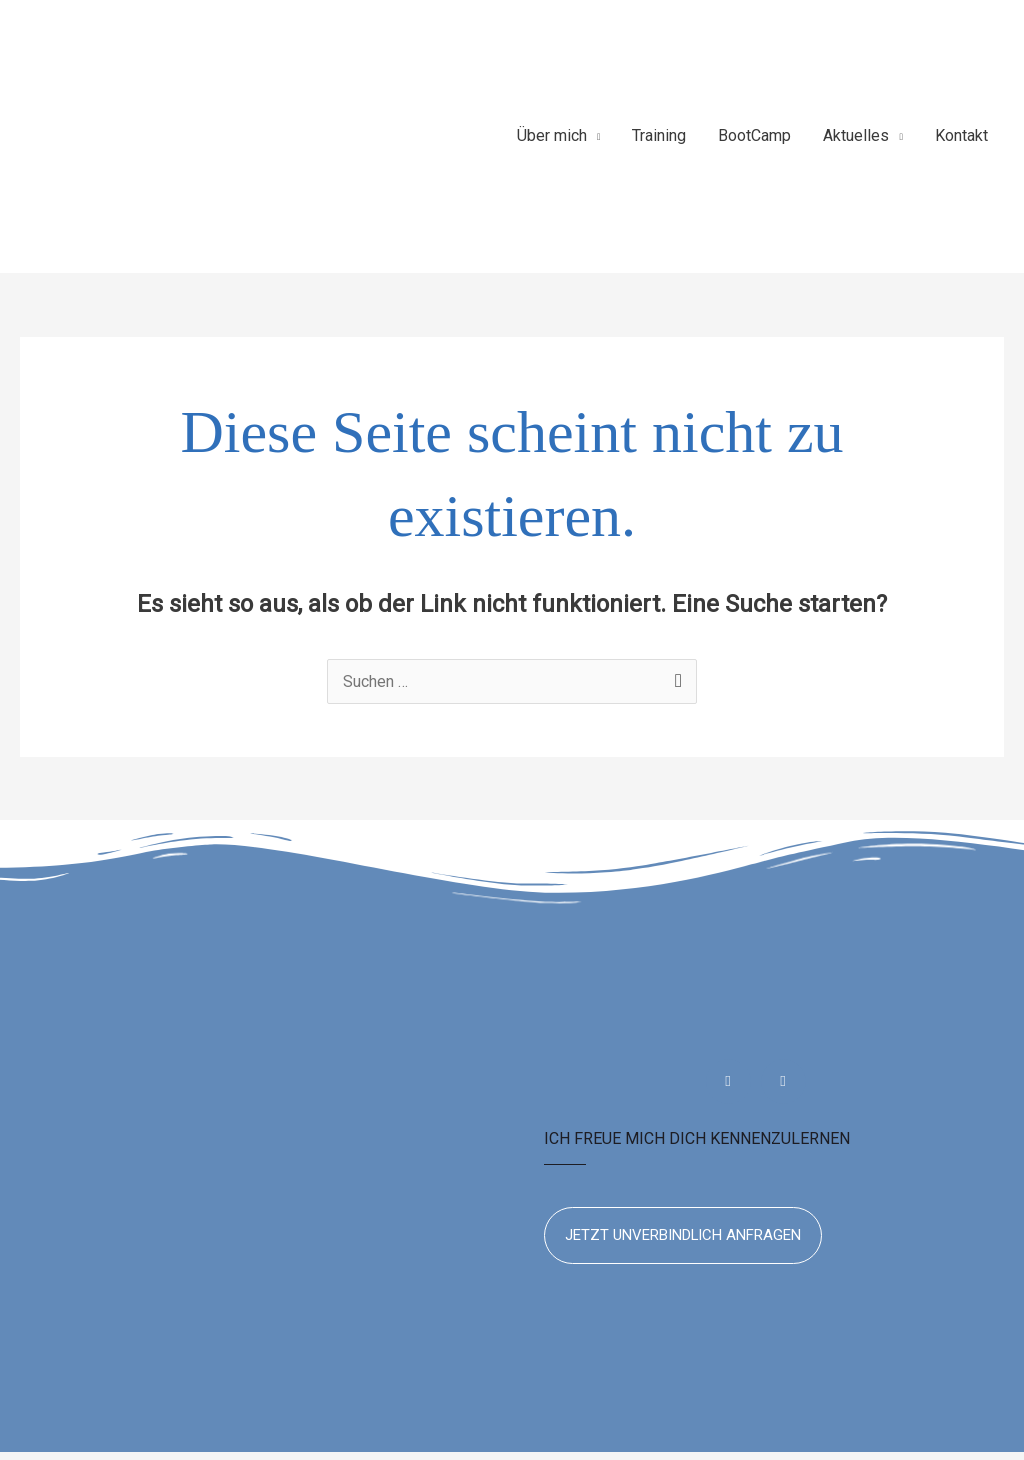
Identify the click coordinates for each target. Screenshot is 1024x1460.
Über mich (552, 140)
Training (659, 140)
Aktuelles (856, 140)
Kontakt (961, 140)
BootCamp (754, 140)
